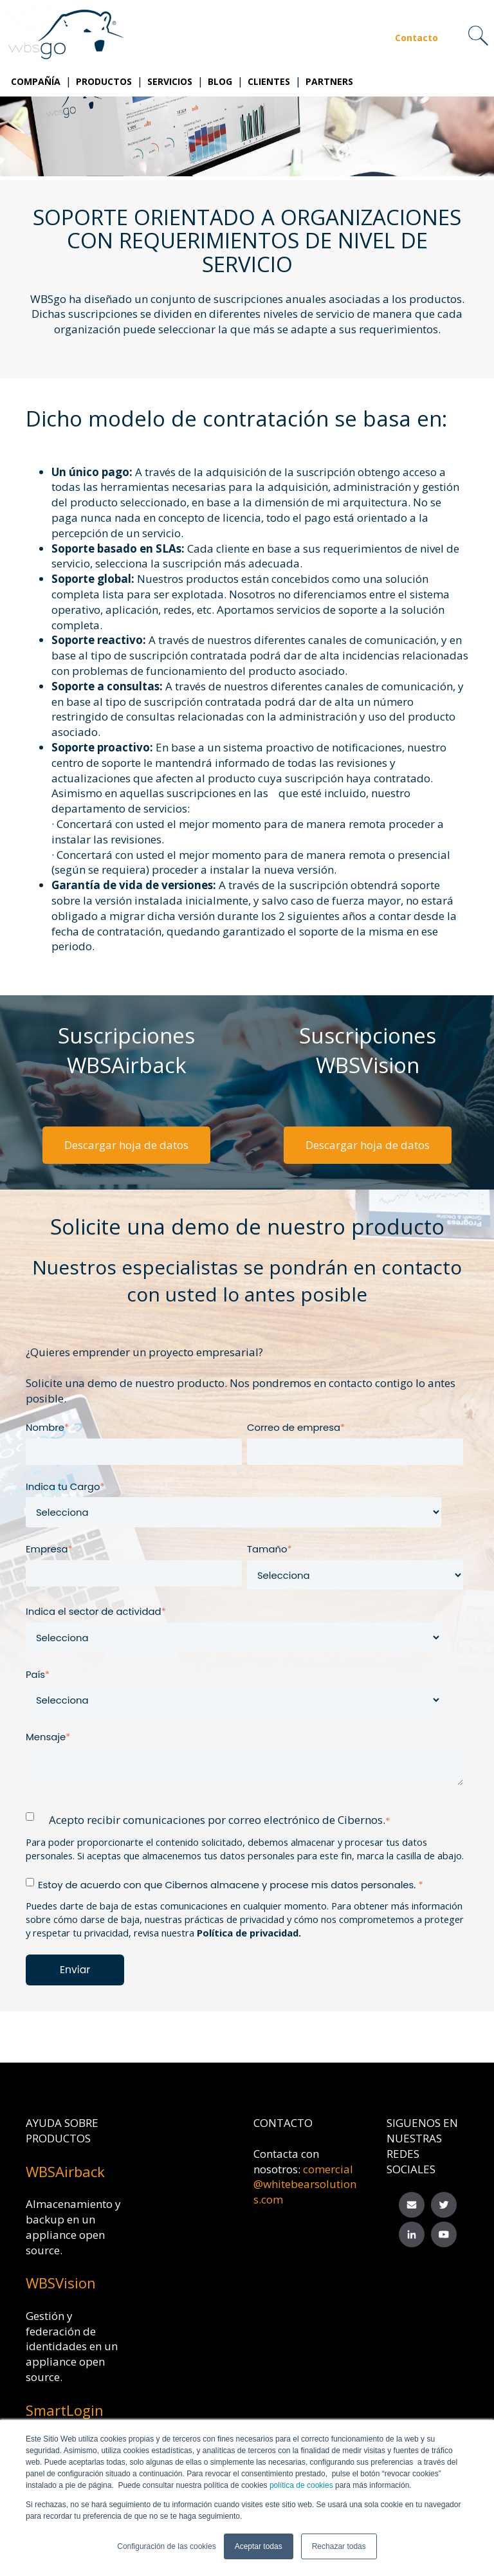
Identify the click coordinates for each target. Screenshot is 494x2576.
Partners (329, 81)
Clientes (269, 81)
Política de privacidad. (249, 1932)
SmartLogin (65, 2410)
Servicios (169, 81)
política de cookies (300, 2485)
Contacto (416, 38)
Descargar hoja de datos (126, 1144)
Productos (104, 81)
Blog (220, 81)
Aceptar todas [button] (258, 2546)
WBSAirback (65, 2171)
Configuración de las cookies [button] (166, 2546)
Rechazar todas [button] (339, 2546)
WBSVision (61, 2282)
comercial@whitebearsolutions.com (304, 2184)
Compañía (35, 81)
